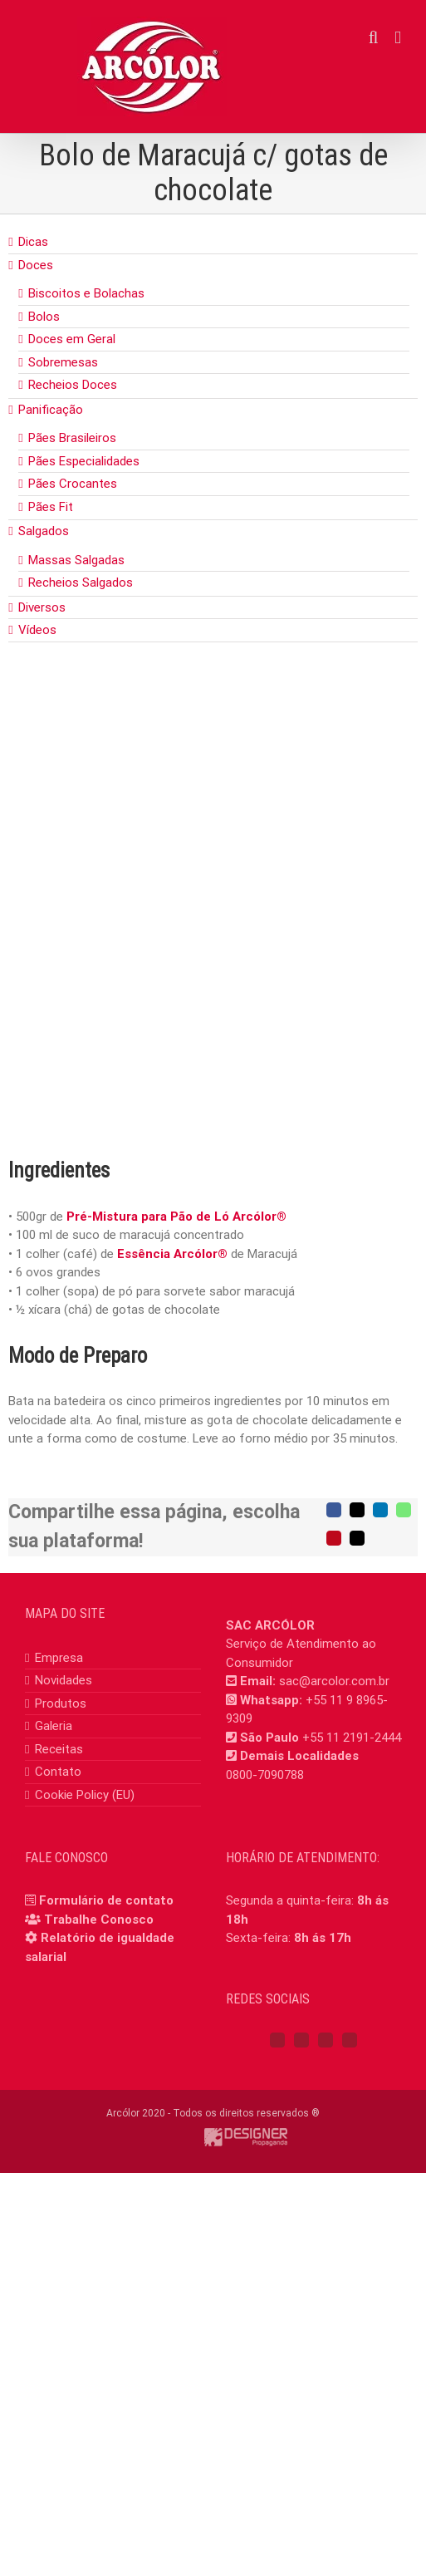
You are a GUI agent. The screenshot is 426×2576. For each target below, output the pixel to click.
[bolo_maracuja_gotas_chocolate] (213, 926)
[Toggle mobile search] (374, 38)
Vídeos (37, 629)
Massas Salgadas (76, 560)
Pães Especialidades (84, 461)
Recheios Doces (72, 384)
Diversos (42, 607)
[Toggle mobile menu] (397, 38)
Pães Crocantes (72, 483)
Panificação (50, 409)
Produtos (60, 1703)
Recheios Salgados (80, 582)
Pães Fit (50, 506)
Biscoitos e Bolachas (86, 293)
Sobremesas (63, 362)
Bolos (44, 316)
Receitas (59, 1749)
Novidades (63, 1680)
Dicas (33, 241)
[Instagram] (301, 2040)
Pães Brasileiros (72, 437)
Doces (35, 265)
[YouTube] (325, 2040)
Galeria (53, 1725)
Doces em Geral (71, 339)
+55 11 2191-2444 (351, 1737)
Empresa (59, 1657)
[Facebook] (277, 2040)
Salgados (43, 531)
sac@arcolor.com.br (334, 1681)
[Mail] (349, 2040)
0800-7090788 (265, 1774)
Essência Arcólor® (172, 1253)
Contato (58, 1771)
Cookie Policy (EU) (85, 1794)
